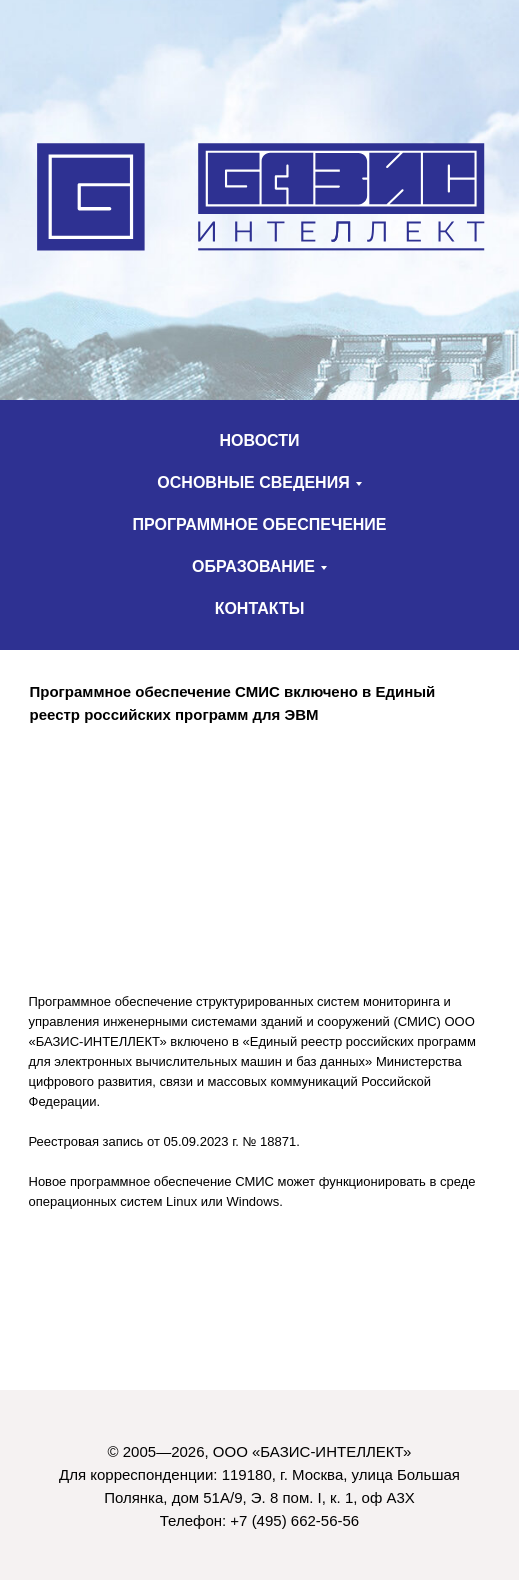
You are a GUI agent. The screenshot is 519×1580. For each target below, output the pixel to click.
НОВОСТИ (259, 440)
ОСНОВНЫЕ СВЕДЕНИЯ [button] (253, 482)
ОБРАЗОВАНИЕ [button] (253, 566)
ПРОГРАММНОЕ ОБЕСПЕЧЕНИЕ (259, 524)
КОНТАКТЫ (260, 608)
